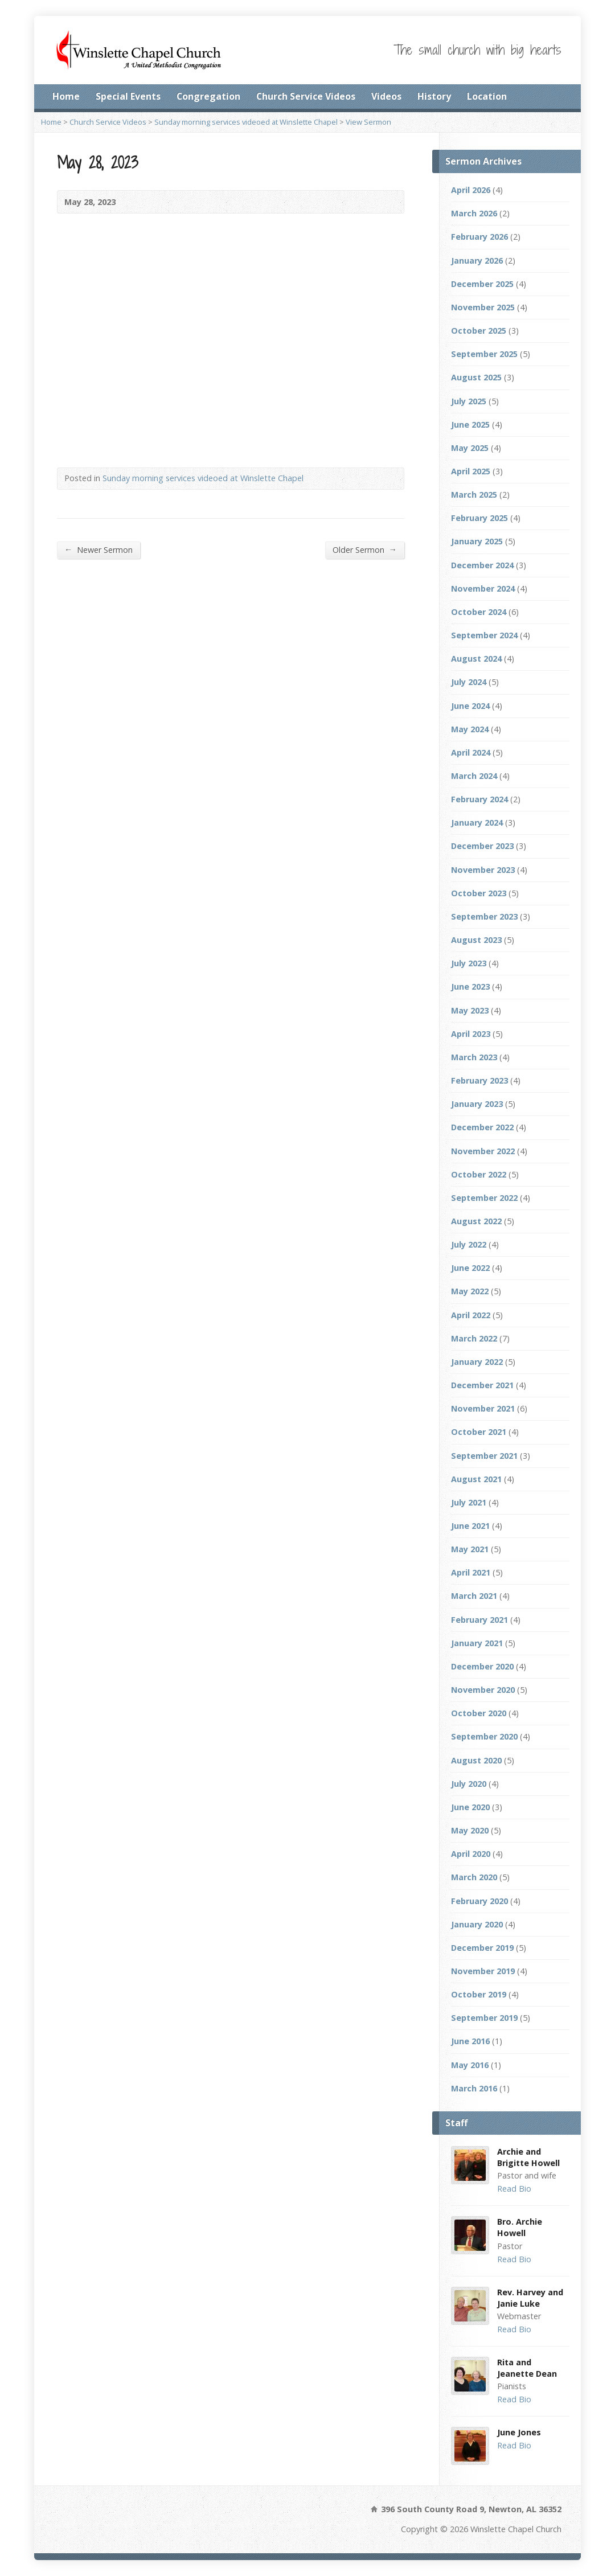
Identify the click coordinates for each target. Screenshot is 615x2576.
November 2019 (483, 1971)
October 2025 (478, 330)
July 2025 (468, 401)
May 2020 (470, 1830)
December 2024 (482, 565)
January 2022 (477, 1361)
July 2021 (468, 1502)
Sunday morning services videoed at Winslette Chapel (246, 122)
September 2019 (484, 2017)
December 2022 (482, 1127)
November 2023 (483, 869)
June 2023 (470, 986)
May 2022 (470, 1291)
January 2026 (477, 260)
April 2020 (470, 1853)
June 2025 (470, 424)
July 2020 (468, 1783)
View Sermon (368, 122)
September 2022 (484, 1197)
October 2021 (478, 1431)
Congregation (208, 96)
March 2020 (474, 1877)
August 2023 (476, 939)
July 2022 (468, 1244)
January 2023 (477, 1103)
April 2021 (470, 1572)
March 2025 (474, 494)
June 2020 (470, 1807)
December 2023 (482, 845)
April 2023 (470, 1033)
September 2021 (484, 1455)
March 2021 (474, 1595)
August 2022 (476, 1221)
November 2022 (483, 1151)
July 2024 (468, 681)
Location (487, 96)
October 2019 (478, 1994)
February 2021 (479, 1619)
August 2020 (476, 1760)
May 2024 (470, 729)
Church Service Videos (305, 96)
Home (66, 96)
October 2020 (478, 1713)
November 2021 (483, 1408)
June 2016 (470, 2041)
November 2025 (483, 307)
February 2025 (479, 517)
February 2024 (479, 799)
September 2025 (484, 353)
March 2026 (474, 213)
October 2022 (478, 1174)
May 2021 (470, 1549)
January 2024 (477, 822)
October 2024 (478, 611)
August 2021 (476, 1479)
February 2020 (479, 1901)
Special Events (128, 96)
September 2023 (484, 916)
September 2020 (484, 1736)
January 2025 (477, 541)
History (434, 96)
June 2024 (470, 705)
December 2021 (482, 1385)
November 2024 (483, 588)
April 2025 (470, 471)
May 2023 (470, 1010)
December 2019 (482, 1947)
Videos (386, 96)
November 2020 (483, 1689)
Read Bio (514, 2188)
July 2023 (468, 963)
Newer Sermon (98, 549)
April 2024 (470, 752)
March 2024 (474, 775)
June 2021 (470, 1525)
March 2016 (474, 2088)
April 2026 (470, 189)
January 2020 (477, 1924)
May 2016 (470, 2065)
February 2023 (479, 1080)
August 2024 (476, 658)
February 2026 (479, 236)
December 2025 (482, 283)
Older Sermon (365, 549)
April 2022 (470, 1315)
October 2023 (478, 893)
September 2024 (484, 635)
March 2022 (474, 1338)
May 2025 (470, 447)
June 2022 (470, 1267)
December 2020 (482, 1666)
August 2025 (476, 377)
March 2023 (474, 1057)
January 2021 (477, 1643)
